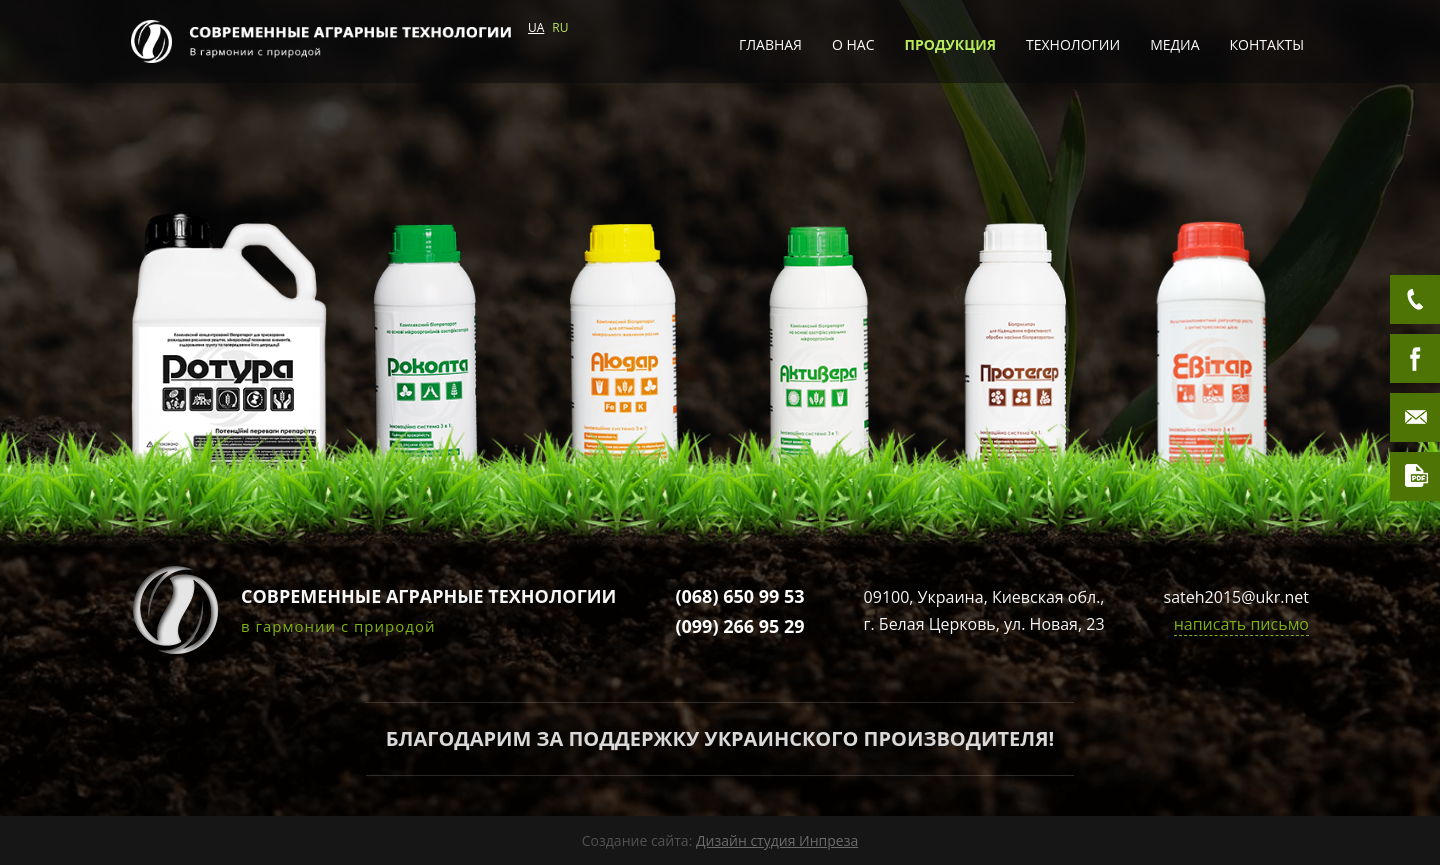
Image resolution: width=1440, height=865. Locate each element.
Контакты (1267, 44)
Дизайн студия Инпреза (777, 840)
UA (536, 27)
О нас (853, 44)
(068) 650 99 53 (739, 596)
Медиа (1174, 44)
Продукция (951, 44)
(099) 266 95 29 (739, 626)
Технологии (1073, 44)
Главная (770, 44)
